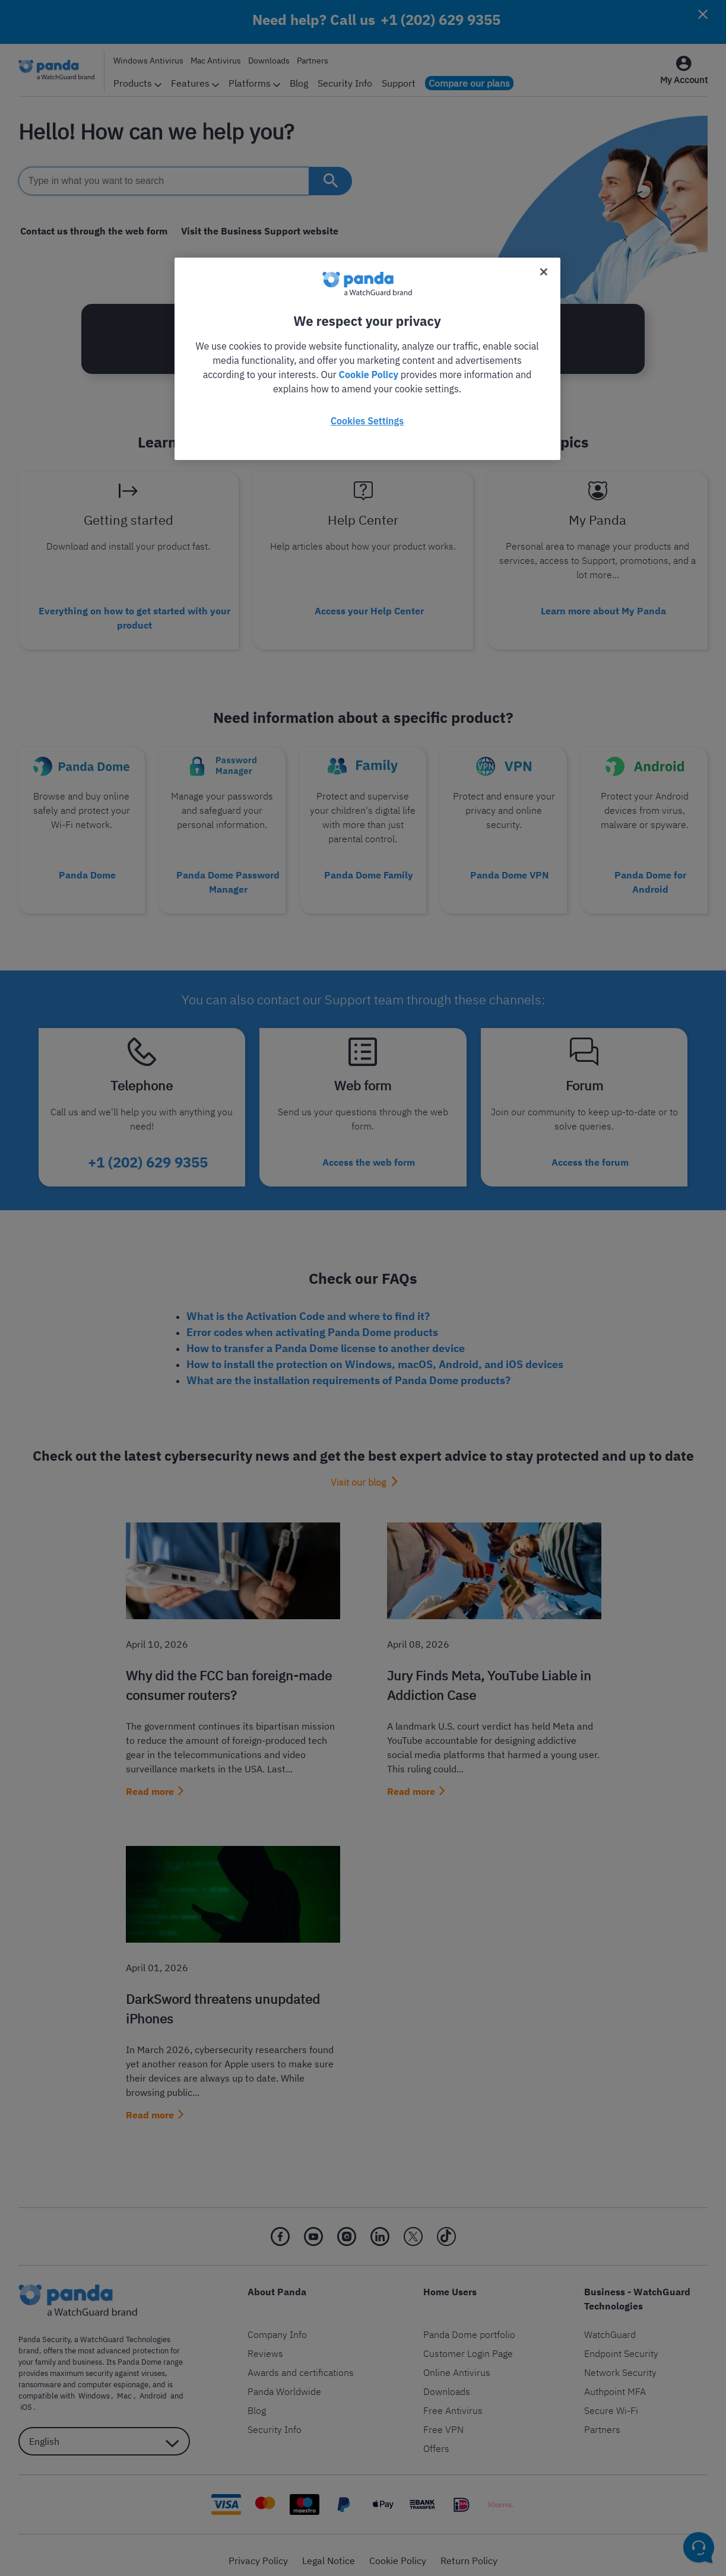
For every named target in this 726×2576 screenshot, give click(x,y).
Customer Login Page (468, 2343)
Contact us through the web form (92, 231)
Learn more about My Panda (603, 609)
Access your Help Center (369, 609)
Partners (312, 60)
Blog (299, 83)
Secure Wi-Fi (611, 2400)
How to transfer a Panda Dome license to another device (325, 1337)
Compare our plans (469, 83)
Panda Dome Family (368, 869)
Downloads (269, 60)
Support (399, 83)
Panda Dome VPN (509, 869)
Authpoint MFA (615, 2381)
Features (195, 83)
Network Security (620, 2362)
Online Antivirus (456, 2362)
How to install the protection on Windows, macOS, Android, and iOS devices (374, 1353)
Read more (150, 1781)
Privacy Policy (258, 2550)
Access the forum (590, 1153)
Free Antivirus (453, 2400)
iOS (181, 2385)
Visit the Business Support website (255, 231)
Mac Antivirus (216, 60)
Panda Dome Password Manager (228, 877)
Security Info (345, 83)
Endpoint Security (621, 2343)
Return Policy (468, 2550)
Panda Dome (87, 869)
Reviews (265, 2343)
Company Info (277, 2324)
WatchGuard (610, 2324)
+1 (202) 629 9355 (440, 19)
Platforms (254, 83)
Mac (119, 2385)
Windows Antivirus (148, 60)
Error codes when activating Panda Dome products (312, 1321)
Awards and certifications (301, 2362)
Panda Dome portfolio (469, 2324)
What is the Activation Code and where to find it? (308, 1305)
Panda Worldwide (284, 2381)
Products (137, 83)
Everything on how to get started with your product (134, 616)
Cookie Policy (397, 2550)
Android (144, 2385)
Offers (436, 2438)
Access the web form (368, 1153)
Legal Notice (328, 2550)
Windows (92, 2385)
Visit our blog (358, 1471)
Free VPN (443, 2419)
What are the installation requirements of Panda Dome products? (348, 1369)
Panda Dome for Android (650, 877)
